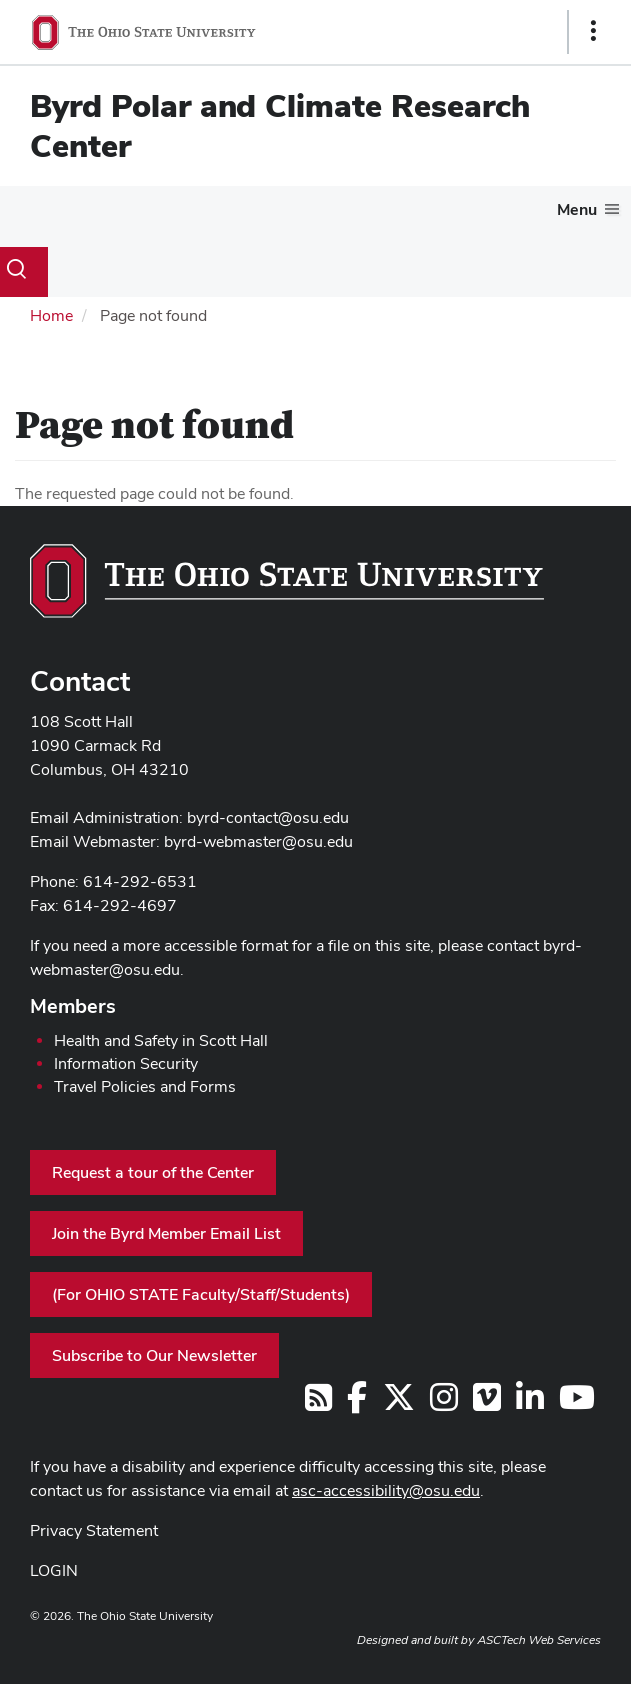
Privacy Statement (94, 1530)
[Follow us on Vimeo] (487, 1403)
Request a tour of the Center (153, 1172)
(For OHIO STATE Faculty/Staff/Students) (201, 1294)
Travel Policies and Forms (145, 1086)
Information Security (126, 1063)
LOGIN (54, 1570)
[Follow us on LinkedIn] (530, 1403)
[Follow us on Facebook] (357, 1403)
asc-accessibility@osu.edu (386, 1490)
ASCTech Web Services (539, 1640)
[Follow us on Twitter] (399, 1403)
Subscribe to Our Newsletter (154, 1355)
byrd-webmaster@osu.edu (258, 841)
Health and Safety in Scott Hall (161, 1040)
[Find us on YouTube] (577, 1403)
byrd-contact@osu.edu (268, 817)
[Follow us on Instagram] (444, 1403)
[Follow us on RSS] (318, 1403)
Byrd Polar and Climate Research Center (280, 125)
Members (73, 1006)
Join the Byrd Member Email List (166, 1233)
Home (51, 315)
